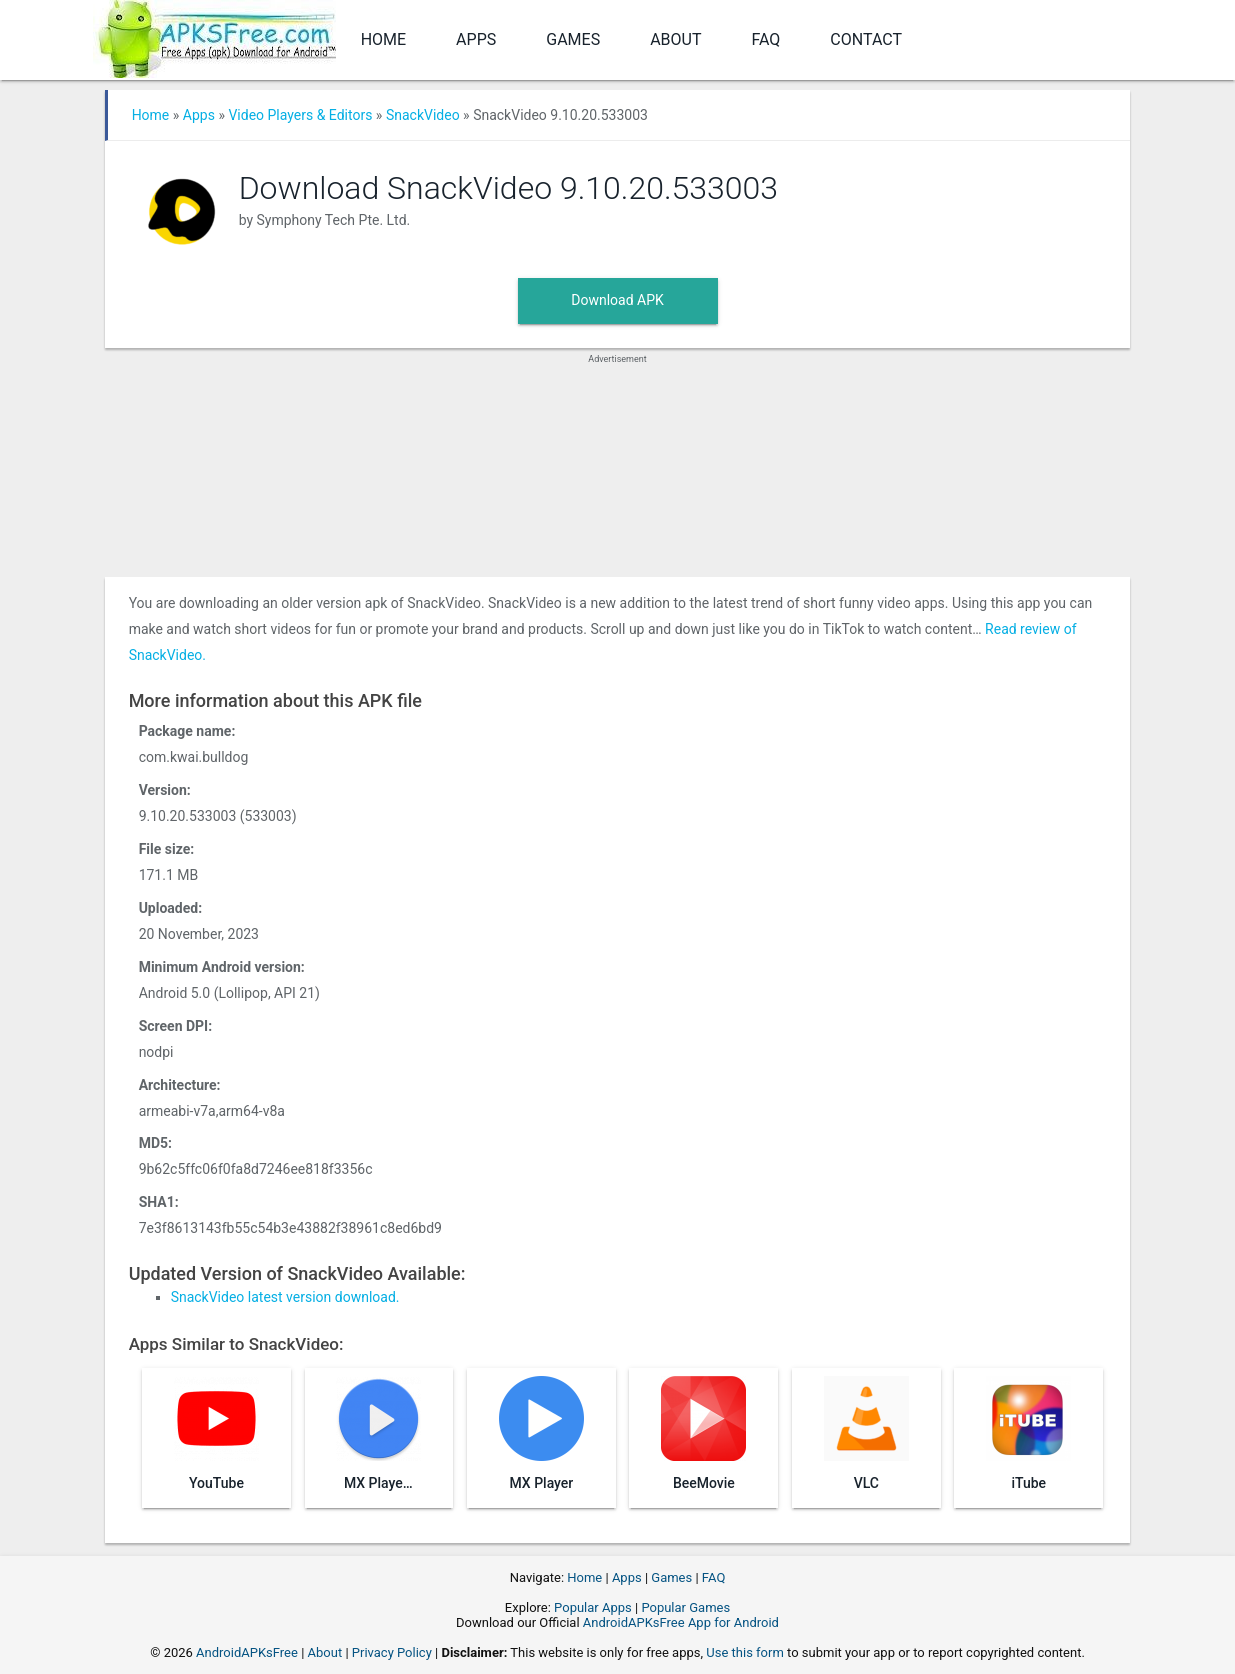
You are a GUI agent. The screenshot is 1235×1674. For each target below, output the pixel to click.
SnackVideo (423, 115)
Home (383, 39)
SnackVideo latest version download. (285, 1297)
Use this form (745, 1652)
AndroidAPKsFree (247, 1652)
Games (573, 39)
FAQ (765, 39)
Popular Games (685, 1607)
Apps (476, 39)
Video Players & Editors (300, 115)
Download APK (617, 300)
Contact (866, 39)
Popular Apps (593, 1607)
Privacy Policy (392, 1652)
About (675, 39)
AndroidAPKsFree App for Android (681, 1622)
